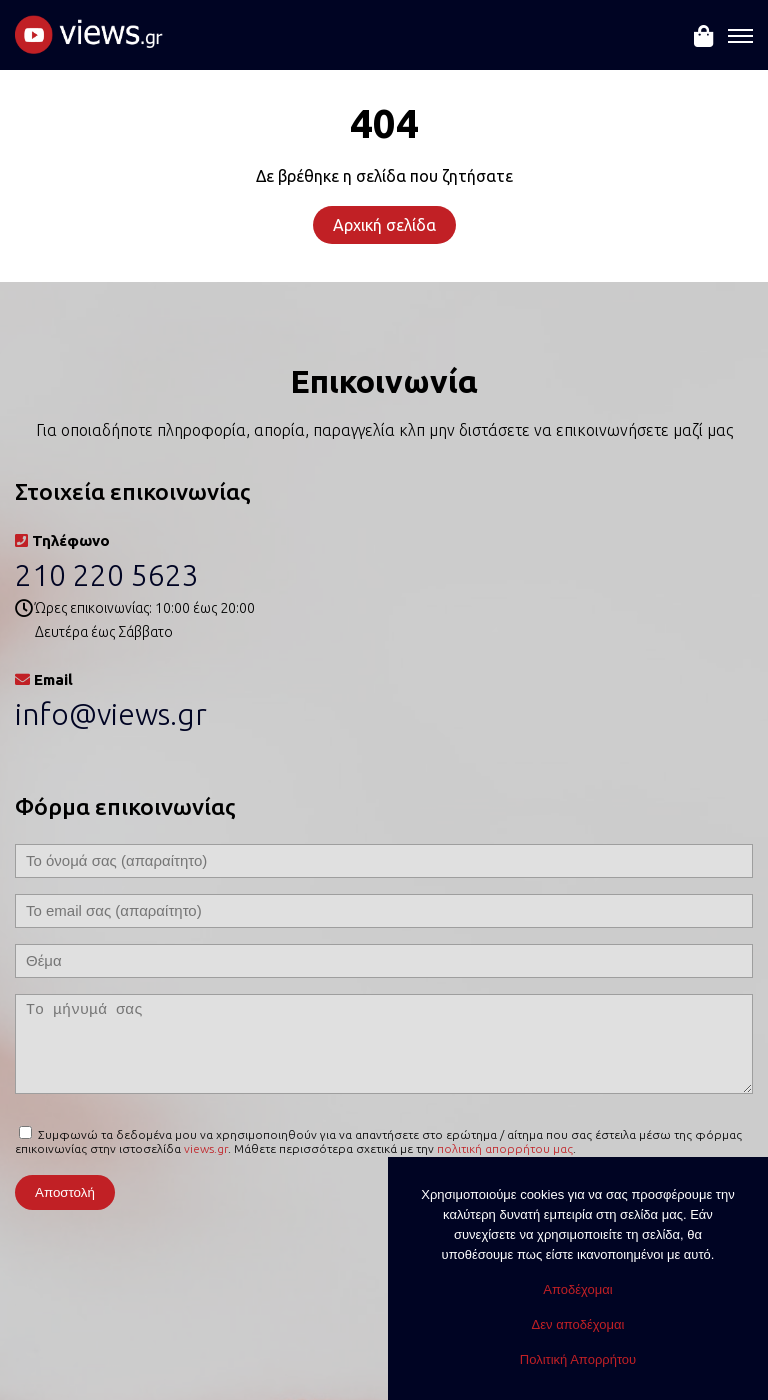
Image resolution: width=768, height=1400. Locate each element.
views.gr (206, 1148)
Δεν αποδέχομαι (578, 1324)
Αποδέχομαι (577, 1289)
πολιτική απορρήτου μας (505, 1148)
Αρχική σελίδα (384, 225)
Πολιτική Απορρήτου (578, 1359)
